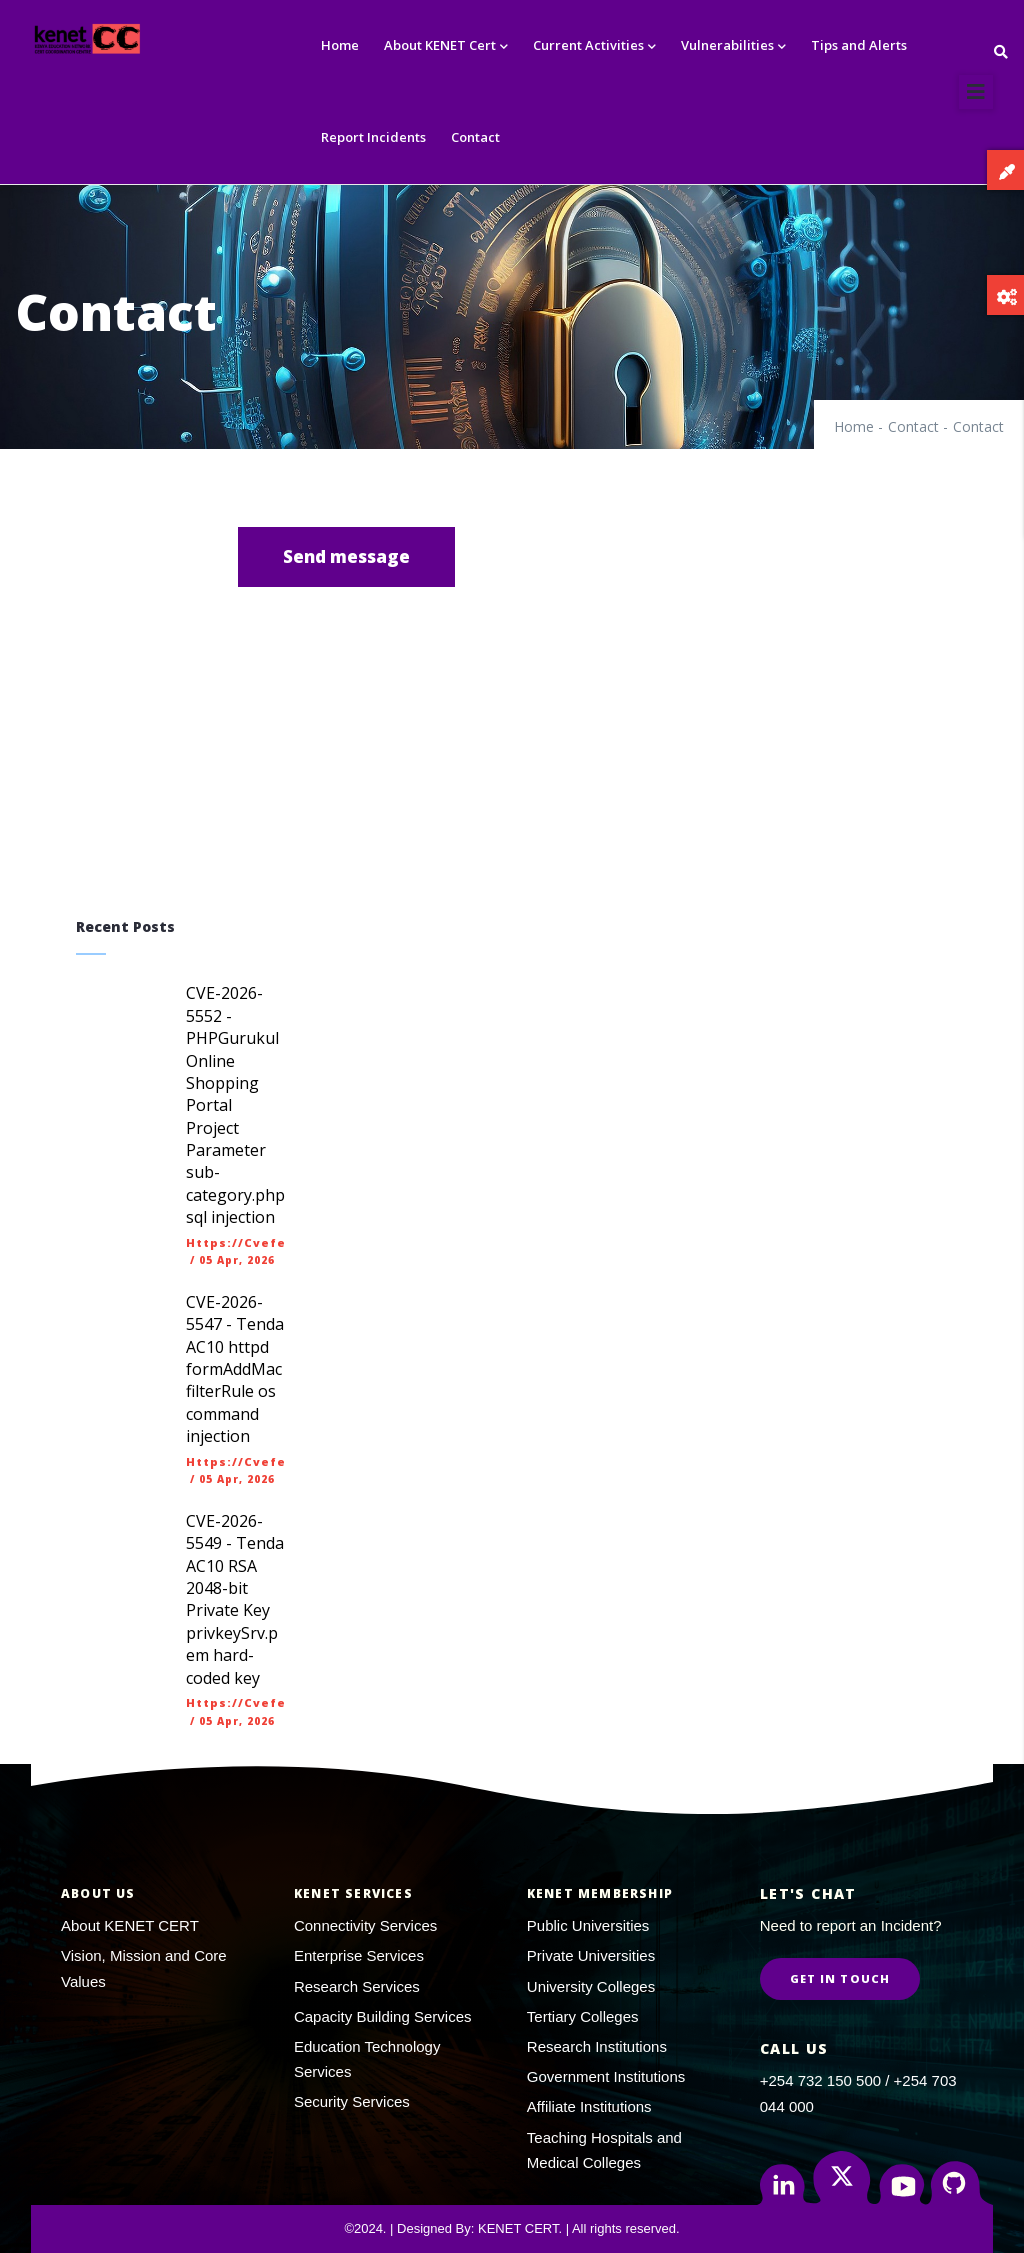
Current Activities (594, 46)
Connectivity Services (365, 1925)
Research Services (357, 1986)
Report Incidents (373, 137)
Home (340, 45)
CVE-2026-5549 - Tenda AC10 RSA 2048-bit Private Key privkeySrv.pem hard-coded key (235, 1599)
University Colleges (591, 1986)
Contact (475, 137)
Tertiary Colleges (583, 2016)
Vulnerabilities (733, 46)
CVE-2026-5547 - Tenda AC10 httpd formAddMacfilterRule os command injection (235, 1369)
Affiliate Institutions (589, 2106)
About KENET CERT (130, 1925)
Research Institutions (597, 2046)
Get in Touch (840, 1978)
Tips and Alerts (859, 45)
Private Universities (591, 1955)
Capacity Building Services (383, 2016)
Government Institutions (606, 2076)
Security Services (352, 2101)
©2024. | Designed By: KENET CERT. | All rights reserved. (511, 2228)
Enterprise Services (359, 1955)
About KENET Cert (446, 46)
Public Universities (588, 1925)
